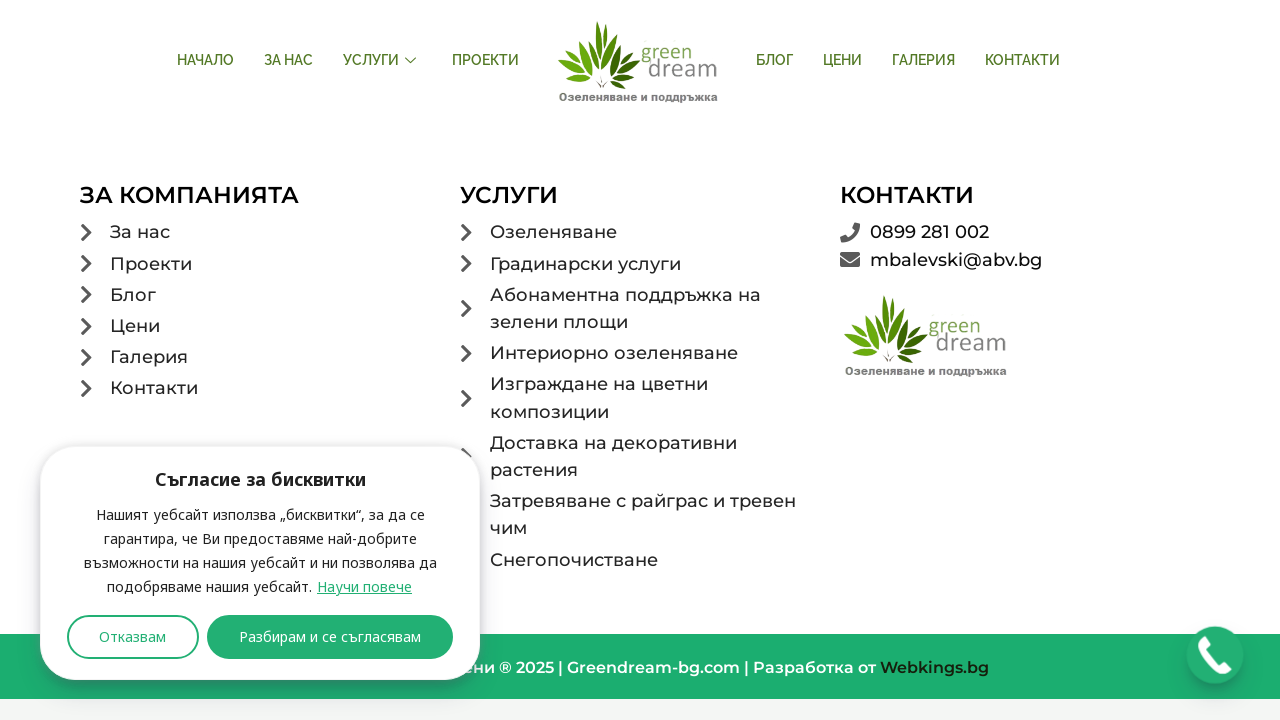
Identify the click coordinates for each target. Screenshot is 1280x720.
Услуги (379, 60)
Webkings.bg (934, 667)
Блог (774, 60)
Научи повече (364, 586)
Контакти (1022, 60)
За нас (288, 60)
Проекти (485, 60)
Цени (842, 60)
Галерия (923, 60)
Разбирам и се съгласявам (330, 636)
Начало (205, 60)
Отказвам (132, 636)
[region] (260, 563)
